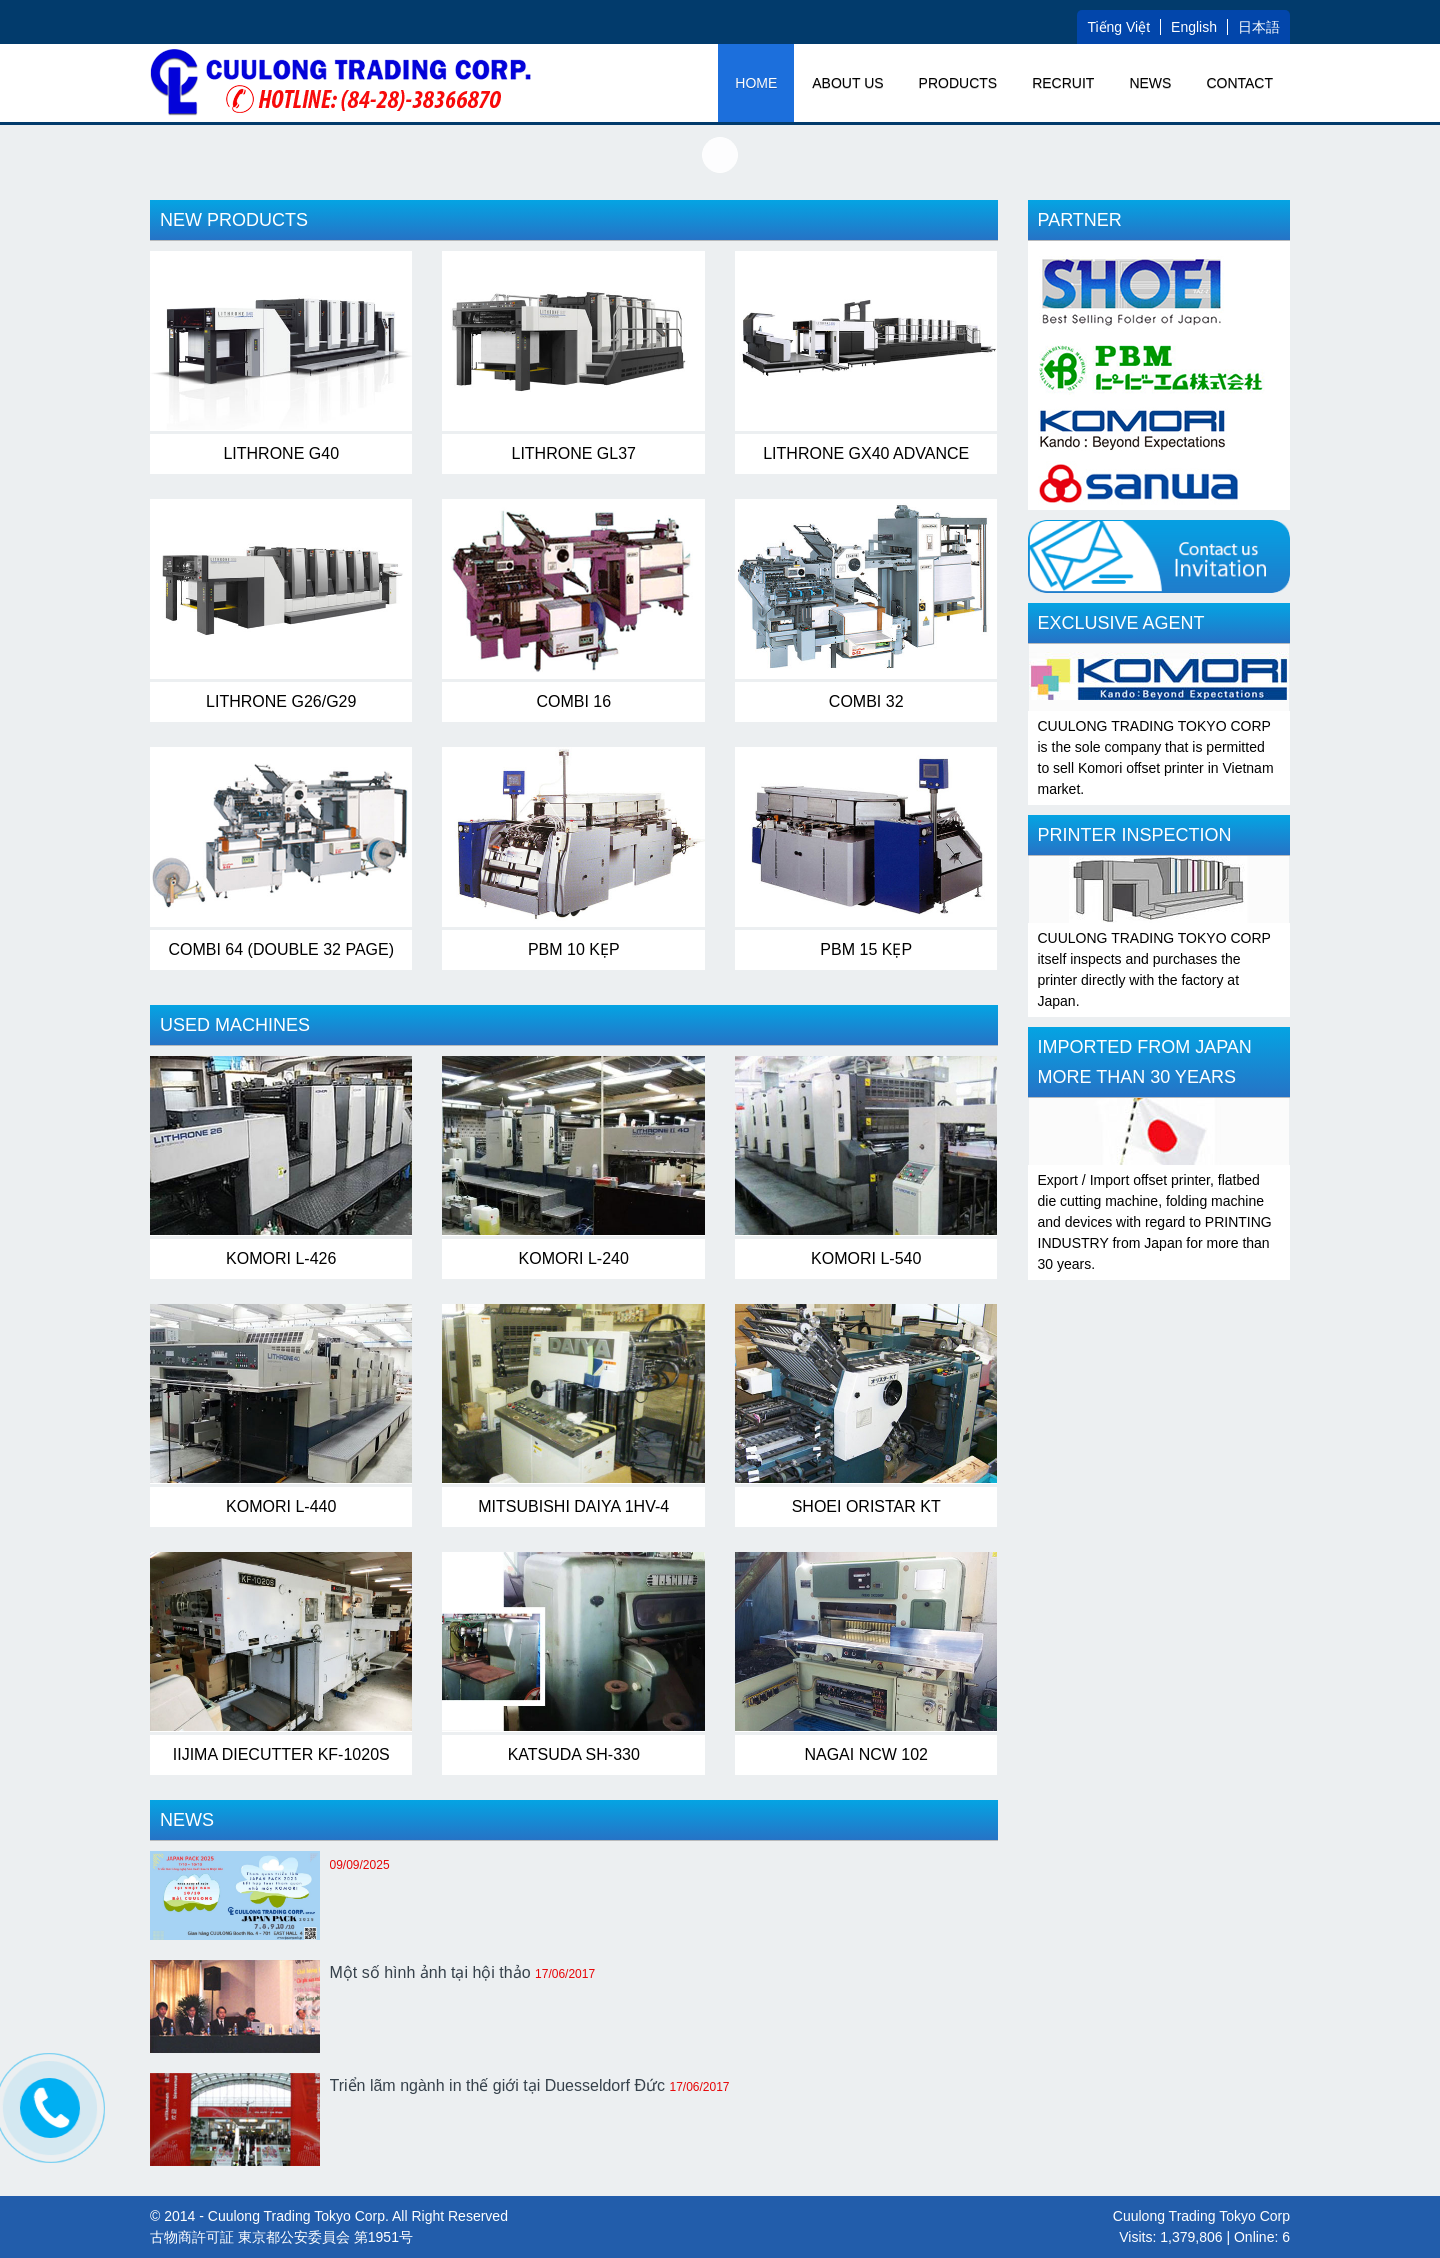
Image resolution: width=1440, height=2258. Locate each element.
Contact (1239, 83)
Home (756, 83)
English (1194, 27)
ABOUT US (847, 83)
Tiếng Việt (1118, 27)
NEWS (1150, 83)
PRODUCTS (958, 83)
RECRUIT (1063, 83)
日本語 (1259, 27)
